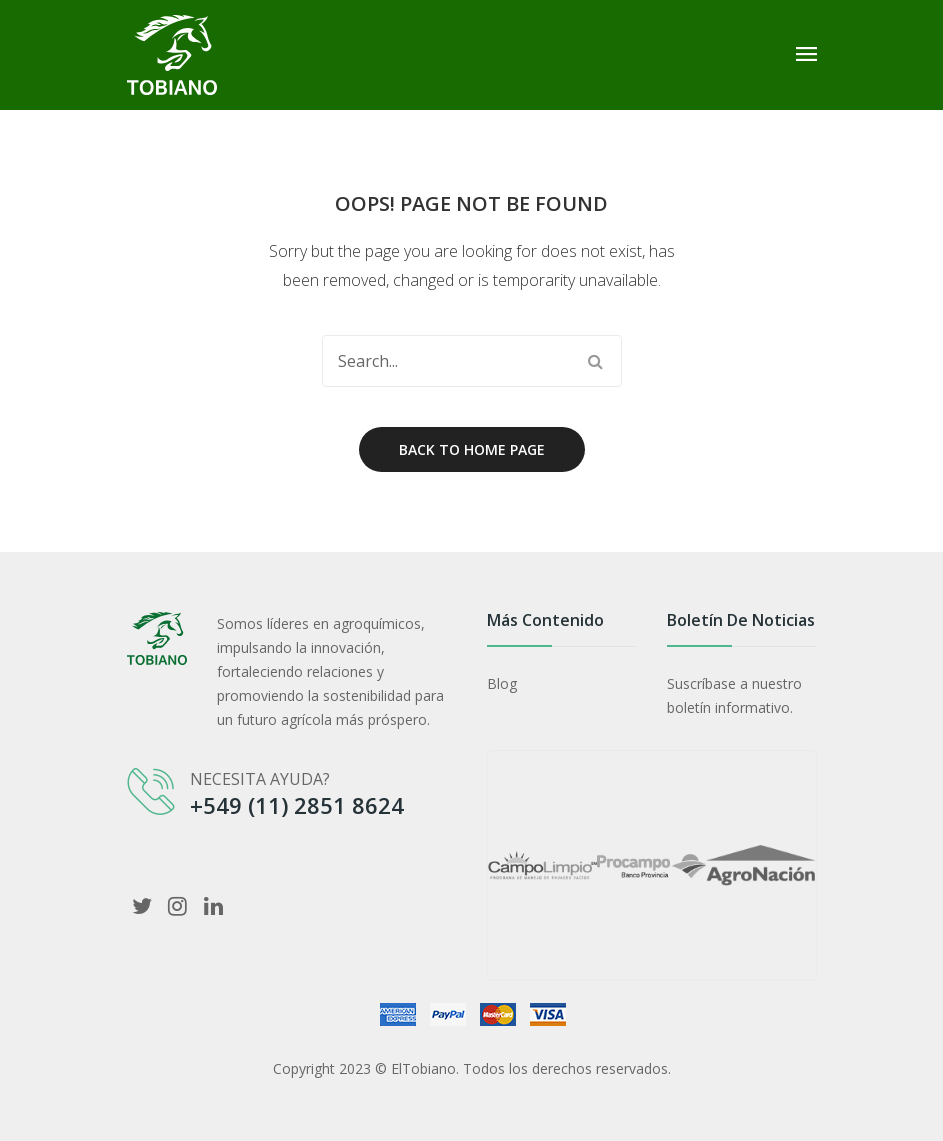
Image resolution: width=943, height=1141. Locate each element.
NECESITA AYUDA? (260, 779)
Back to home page (472, 449)
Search (596, 361)
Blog (502, 683)
